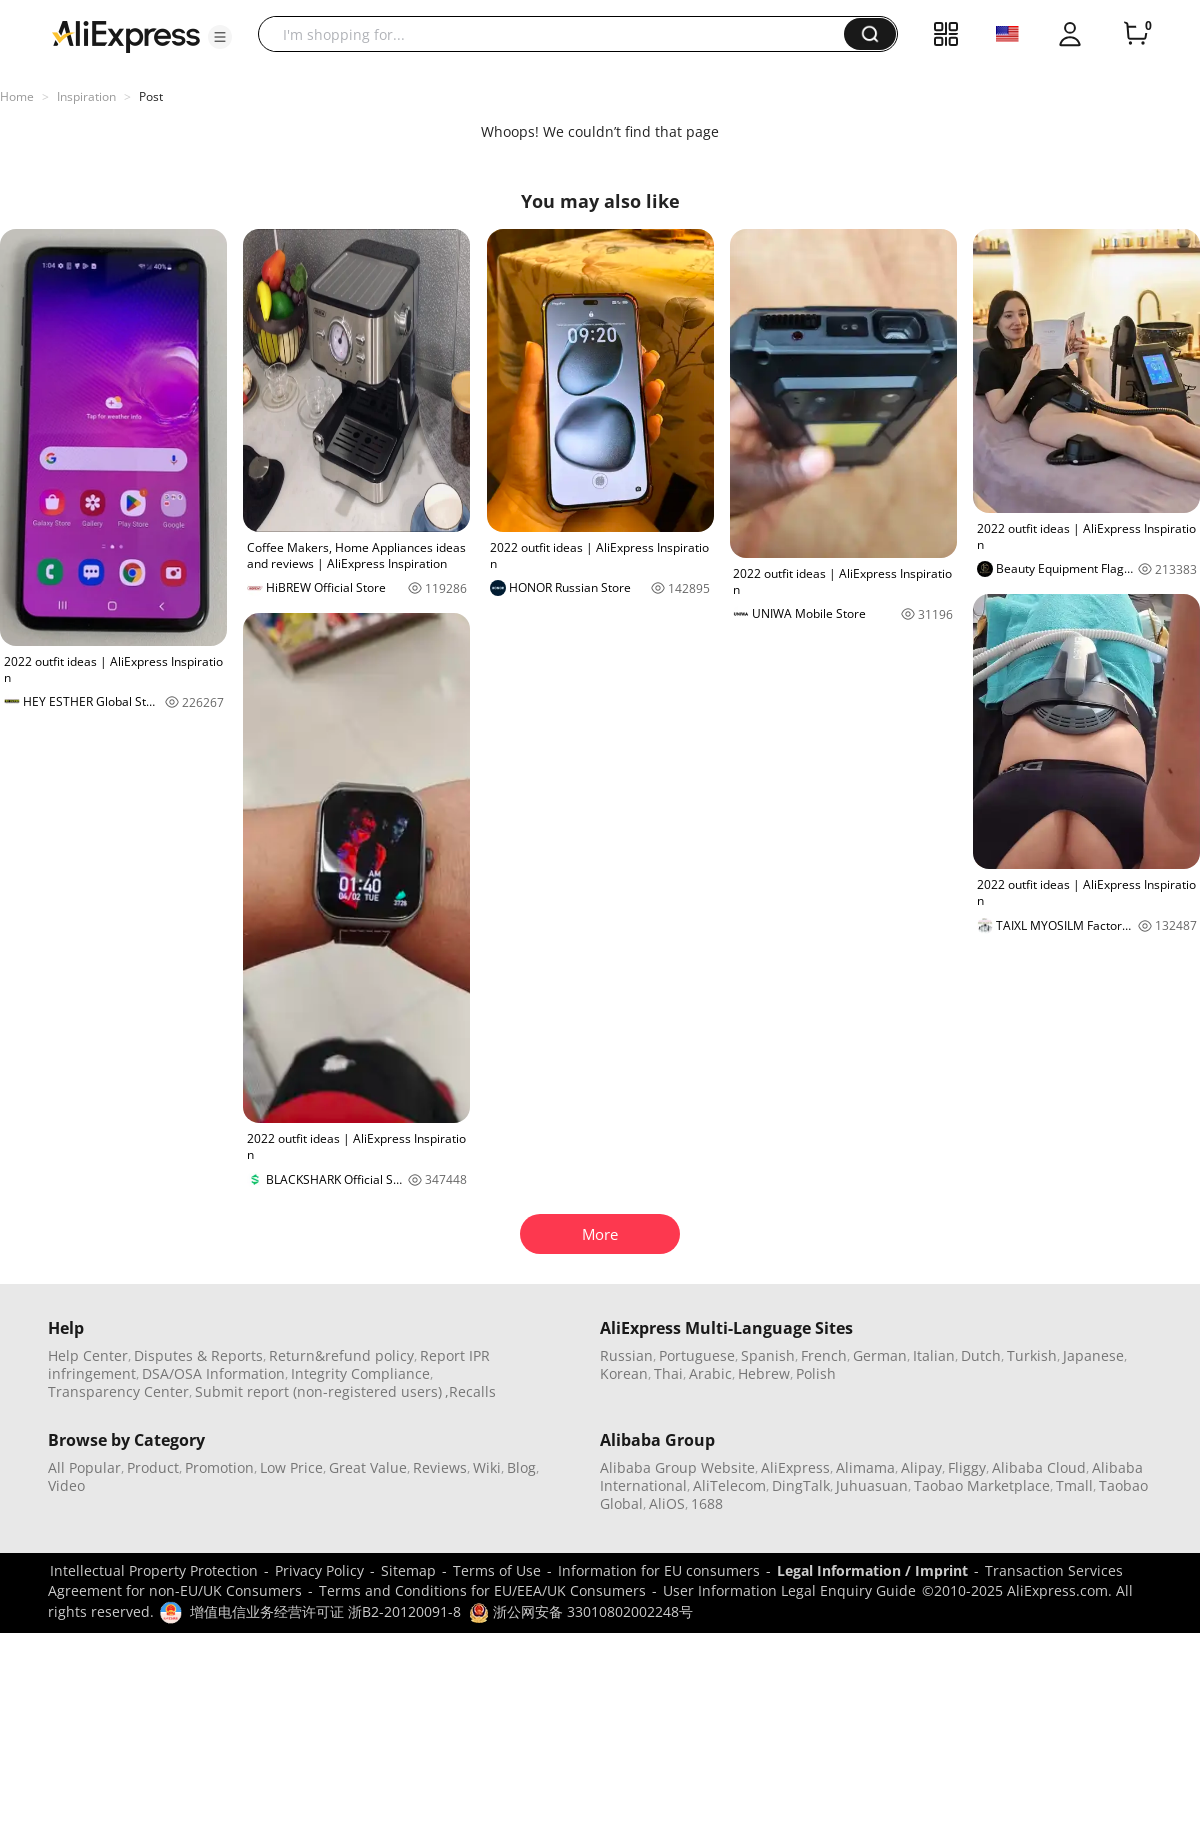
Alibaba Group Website (677, 1467)
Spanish (768, 1355)
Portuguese (697, 1355)
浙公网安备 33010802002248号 (581, 1611)
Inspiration (86, 96)
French (824, 1355)
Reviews (440, 1467)
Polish (816, 1373)
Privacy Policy (319, 1570)
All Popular (84, 1467)
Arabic (710, 1373)
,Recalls (470, 1391)
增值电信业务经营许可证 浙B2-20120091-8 (325, 1611)
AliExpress (795, 1467)
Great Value (368, 1467)
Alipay (921, 1467)
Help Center (88, 1355)
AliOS (667, 1503)
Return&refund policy (341, 1355)
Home (17, 96)
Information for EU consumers (659, 1570)
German (880, 1355)
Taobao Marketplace (982, 1485)
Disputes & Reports (198, 1355)
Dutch (981, 1355)
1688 (707, 1503)
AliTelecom (729, 1485)
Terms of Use (497, 1570)
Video (66, 1485)
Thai (668, 1373)
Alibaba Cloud (1039, 1467)
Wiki (487, 1467)
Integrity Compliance (360, 1373)
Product (153, 1467)
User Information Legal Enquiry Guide (789, 1590)
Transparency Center (118, 1391)
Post (151, 96)
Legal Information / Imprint (872, 1570)
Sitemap (408, 1570)
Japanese (1093, 1355)
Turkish (1032, 1355)
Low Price (291, 1467)
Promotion (219, 1467)
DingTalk (801, 1485)
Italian (934, 1355)
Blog (521, 1467)
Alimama (865, 1467)
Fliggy (967, 1467)
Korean (624, 1373)
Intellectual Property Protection (154, 1570)
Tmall (1074, 1485)
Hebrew (764, 1373)
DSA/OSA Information (213, 1373)
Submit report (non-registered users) (318, 1391)
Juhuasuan (872, 1485)
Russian (626, 1355)
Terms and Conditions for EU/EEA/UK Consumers (482, 1590)
